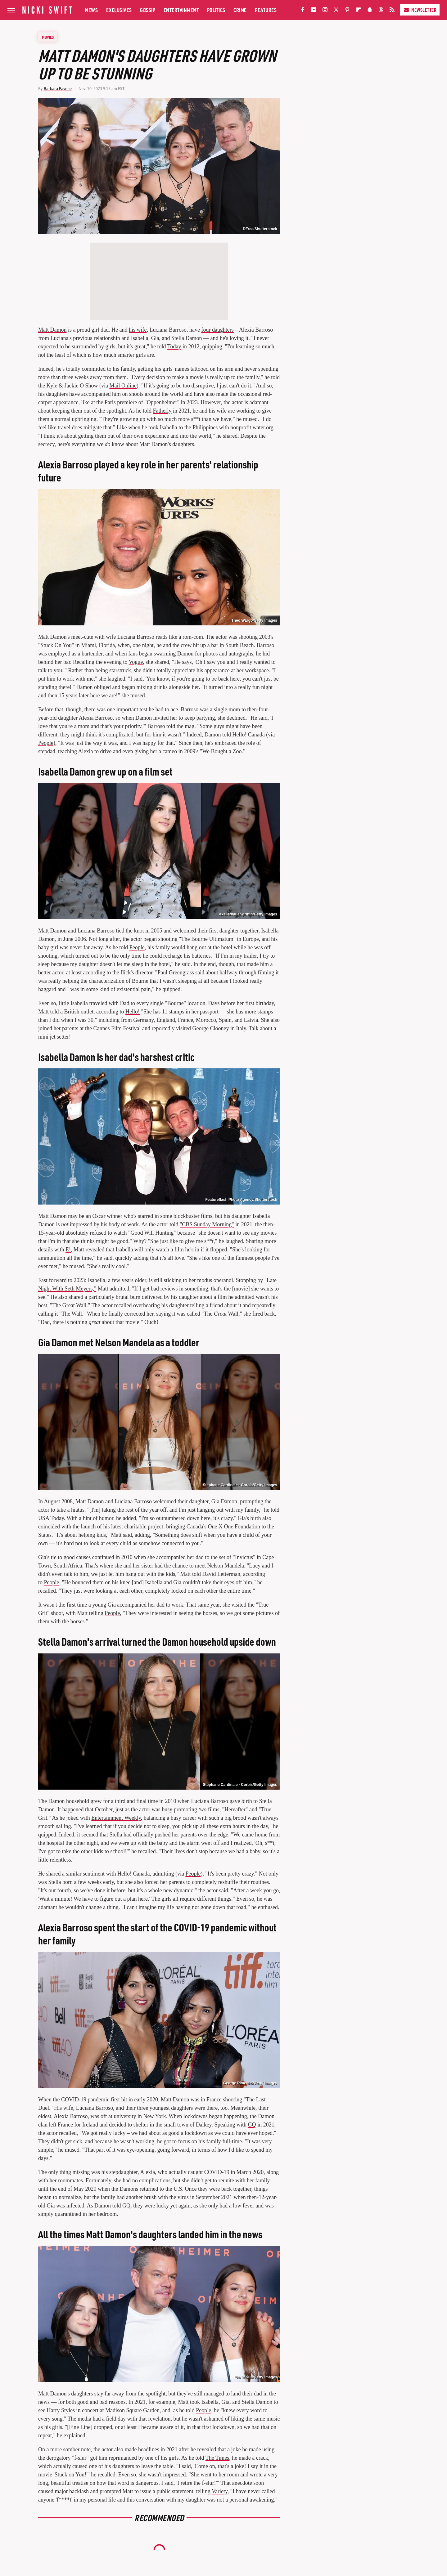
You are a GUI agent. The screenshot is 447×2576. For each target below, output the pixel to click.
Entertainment (181, 9)
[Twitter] (336, 11)
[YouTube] (314, 11)
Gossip (147, 9)
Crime (240, 9)
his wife (138, 330)
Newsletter (419, 10)
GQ (252, 2125)
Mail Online (123, 385)
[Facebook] (303, 11)
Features (266, 9)
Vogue (136, 662)
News (91, 9)
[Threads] (381, 11)
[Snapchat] (370, 11)
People (45, 743)
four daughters (217, 330)
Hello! (132, 1011)
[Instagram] (325, 11)
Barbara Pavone (58, 88)
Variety (220, 2491)
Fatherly (162, 411)
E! (68, 1249)
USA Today (51, 1518)
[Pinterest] (347, 11)
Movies (48, 37)
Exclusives (119, 9)
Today (174, 346)
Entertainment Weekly (116, 1818)
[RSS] (392, 11)
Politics (216, 9)
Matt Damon (52, 330)
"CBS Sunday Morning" (207, 1224)
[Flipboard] (358, 11)
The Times (217, 2458)
